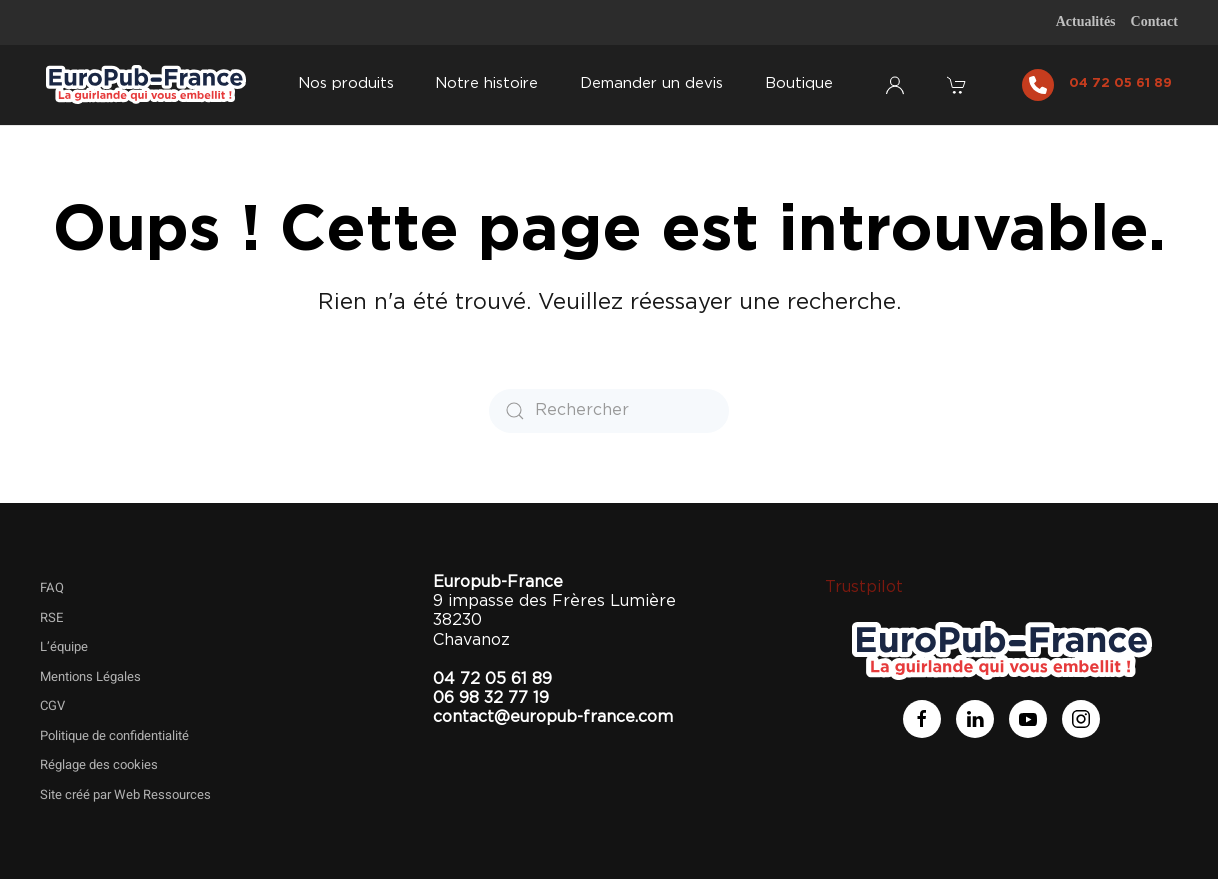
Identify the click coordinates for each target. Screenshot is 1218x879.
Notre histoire (486, 83)
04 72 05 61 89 (1120, 83)
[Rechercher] (609, 411)
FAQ (52, 587)
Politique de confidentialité (114, 735)
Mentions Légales (90, 676)
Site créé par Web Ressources (125, 794)
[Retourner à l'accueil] (146, 85)
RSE (51, 617)
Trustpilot (864, 587)
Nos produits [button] (346, 83)
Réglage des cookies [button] (99, 764)
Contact (1154, 21)
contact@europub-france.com (553, 717)
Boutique (799, 83)
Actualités (1086, 21)
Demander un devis (651, 83)
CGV (52, 705)
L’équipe (64, 646)
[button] (959, 85)
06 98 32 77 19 (491, 698)
